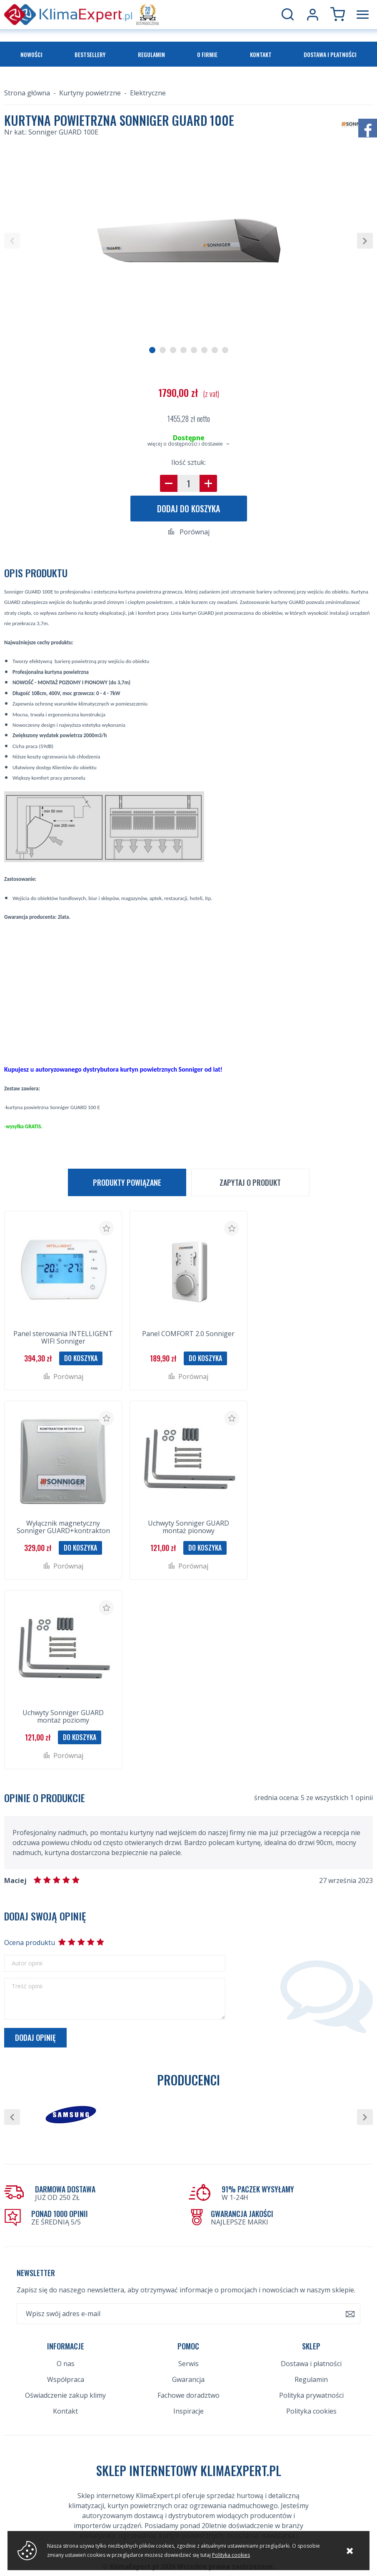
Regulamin (151, 54)
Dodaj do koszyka (188, 508)
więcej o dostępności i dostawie (185, 443)
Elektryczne (148, 92)
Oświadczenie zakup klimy (65, 2395)
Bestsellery (90, 54)
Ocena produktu (29, 1942)
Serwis (188, 2363)
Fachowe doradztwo (188, 2395)
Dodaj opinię (35, 2037)
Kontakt (261, 54)
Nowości (31, 54)
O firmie (207, 54)
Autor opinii (27, 1963)
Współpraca (65, 2379)
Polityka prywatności (311, 2395)
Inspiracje (188, 2411)
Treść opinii (27, 1986)
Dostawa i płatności (330, 54)
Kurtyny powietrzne (90, 92)
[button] (12, 241)
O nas (66, 2363)
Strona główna (27, 92)
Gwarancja (188, 2379)
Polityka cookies (311, 2411)
